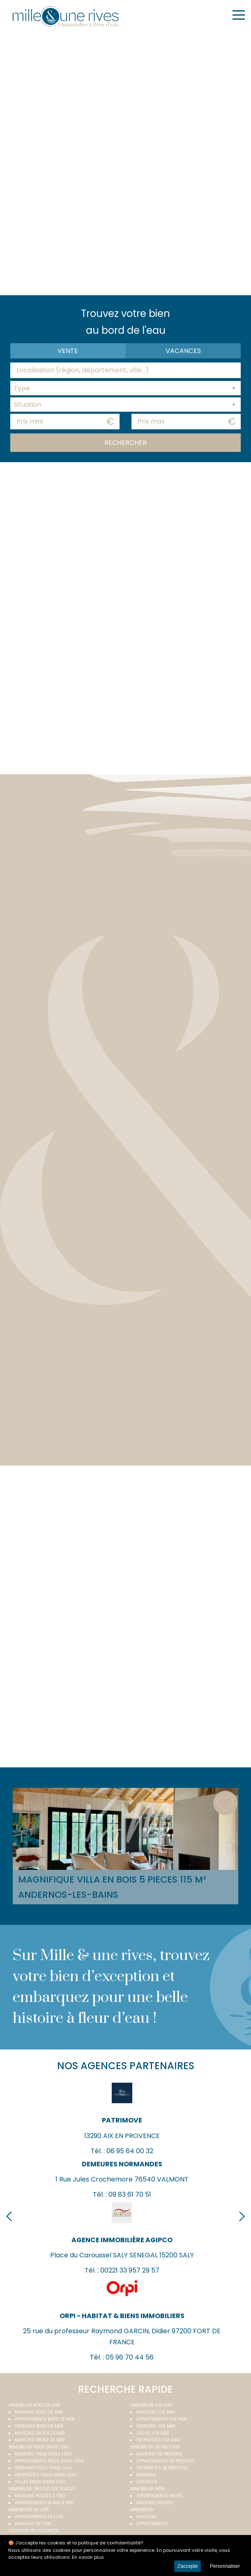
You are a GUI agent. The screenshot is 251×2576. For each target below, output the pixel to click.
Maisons (146, 2517)
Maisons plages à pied (40, 2496)
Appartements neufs (159, 2496)
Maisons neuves (154, 2503)
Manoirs (146, 2475)
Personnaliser (225, 2566)
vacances (183, 351)
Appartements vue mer (161, 2419)
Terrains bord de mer (39, 2426)
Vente (68, 351)
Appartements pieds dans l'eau (49, 2461)
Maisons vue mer (155, 2412)
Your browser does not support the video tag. (125, 162)
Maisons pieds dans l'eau (43, 2454)
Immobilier (142, 2510)
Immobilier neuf (147, 2489)
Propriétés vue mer (158, 2440)
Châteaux (146, 2482)
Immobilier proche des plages (42, 2489)
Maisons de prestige (159, 2454)
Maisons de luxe (33, 2524)
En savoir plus (88, 2557)
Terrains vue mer (155, 2426)
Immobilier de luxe (29, 2510)
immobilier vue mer (151, 2405)
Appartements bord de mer (45, 2419)
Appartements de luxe (39, 2517)
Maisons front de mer (40, 2440)
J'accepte (187, 2566)
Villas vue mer (152, 2433)
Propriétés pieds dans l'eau (46, 2475)
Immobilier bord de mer (34, 2405)
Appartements (152, 2524)
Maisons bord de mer (39, 2412)
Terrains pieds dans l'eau (43, 2468)
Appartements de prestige (165, 2461)
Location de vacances (34, 2531)
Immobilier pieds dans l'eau (39, 2447)
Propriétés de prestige (161, 2468)
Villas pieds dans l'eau (40, 2482)
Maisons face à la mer (40, 2433)
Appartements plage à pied (44, 2503)
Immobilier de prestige (155, 2447)
